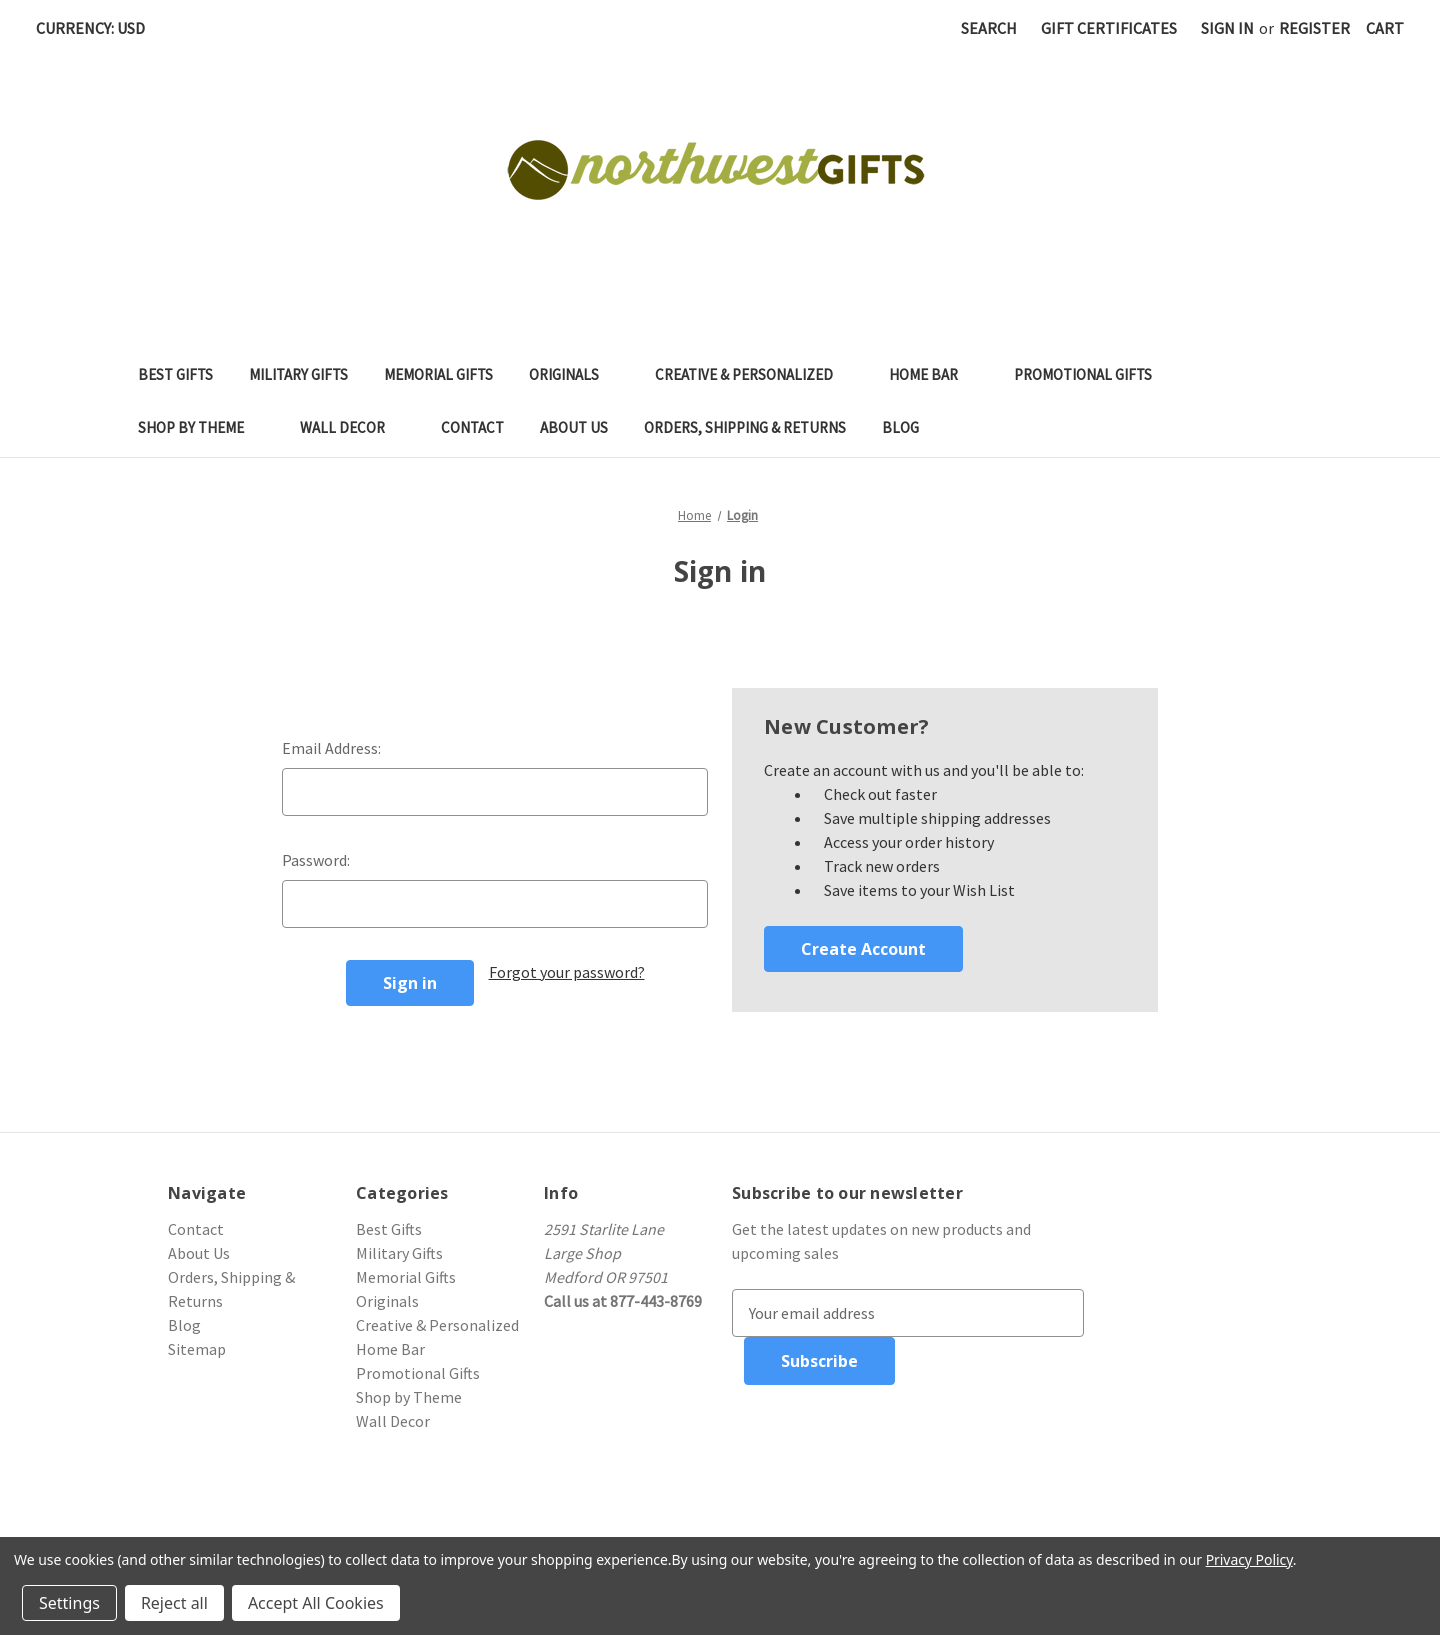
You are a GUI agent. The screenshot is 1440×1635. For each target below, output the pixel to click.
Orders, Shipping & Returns (745, 427)
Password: (316, 860)
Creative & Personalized (754, 374)
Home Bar (933, 374)
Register (1314, 28)
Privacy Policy (1249, 1559)
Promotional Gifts (1093, 374)
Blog (900, 427)
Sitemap (197, 1349)
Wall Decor (352, 427)
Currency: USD (97, 28)
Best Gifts (175, 374)
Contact (472, 427)
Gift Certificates (1109, 28)
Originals (574, 374)
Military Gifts (298, 374)
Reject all (174, 1603)
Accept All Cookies (316, 1603)
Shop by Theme (201, 427)
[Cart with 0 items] (1385, 28)
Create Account (863, 949)
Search (989, 28)
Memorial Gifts (438, 374)
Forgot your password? (567, 972)
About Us (574, 427)
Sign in (1227, 28)
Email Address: (331, 748)
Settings (69, 1603)
